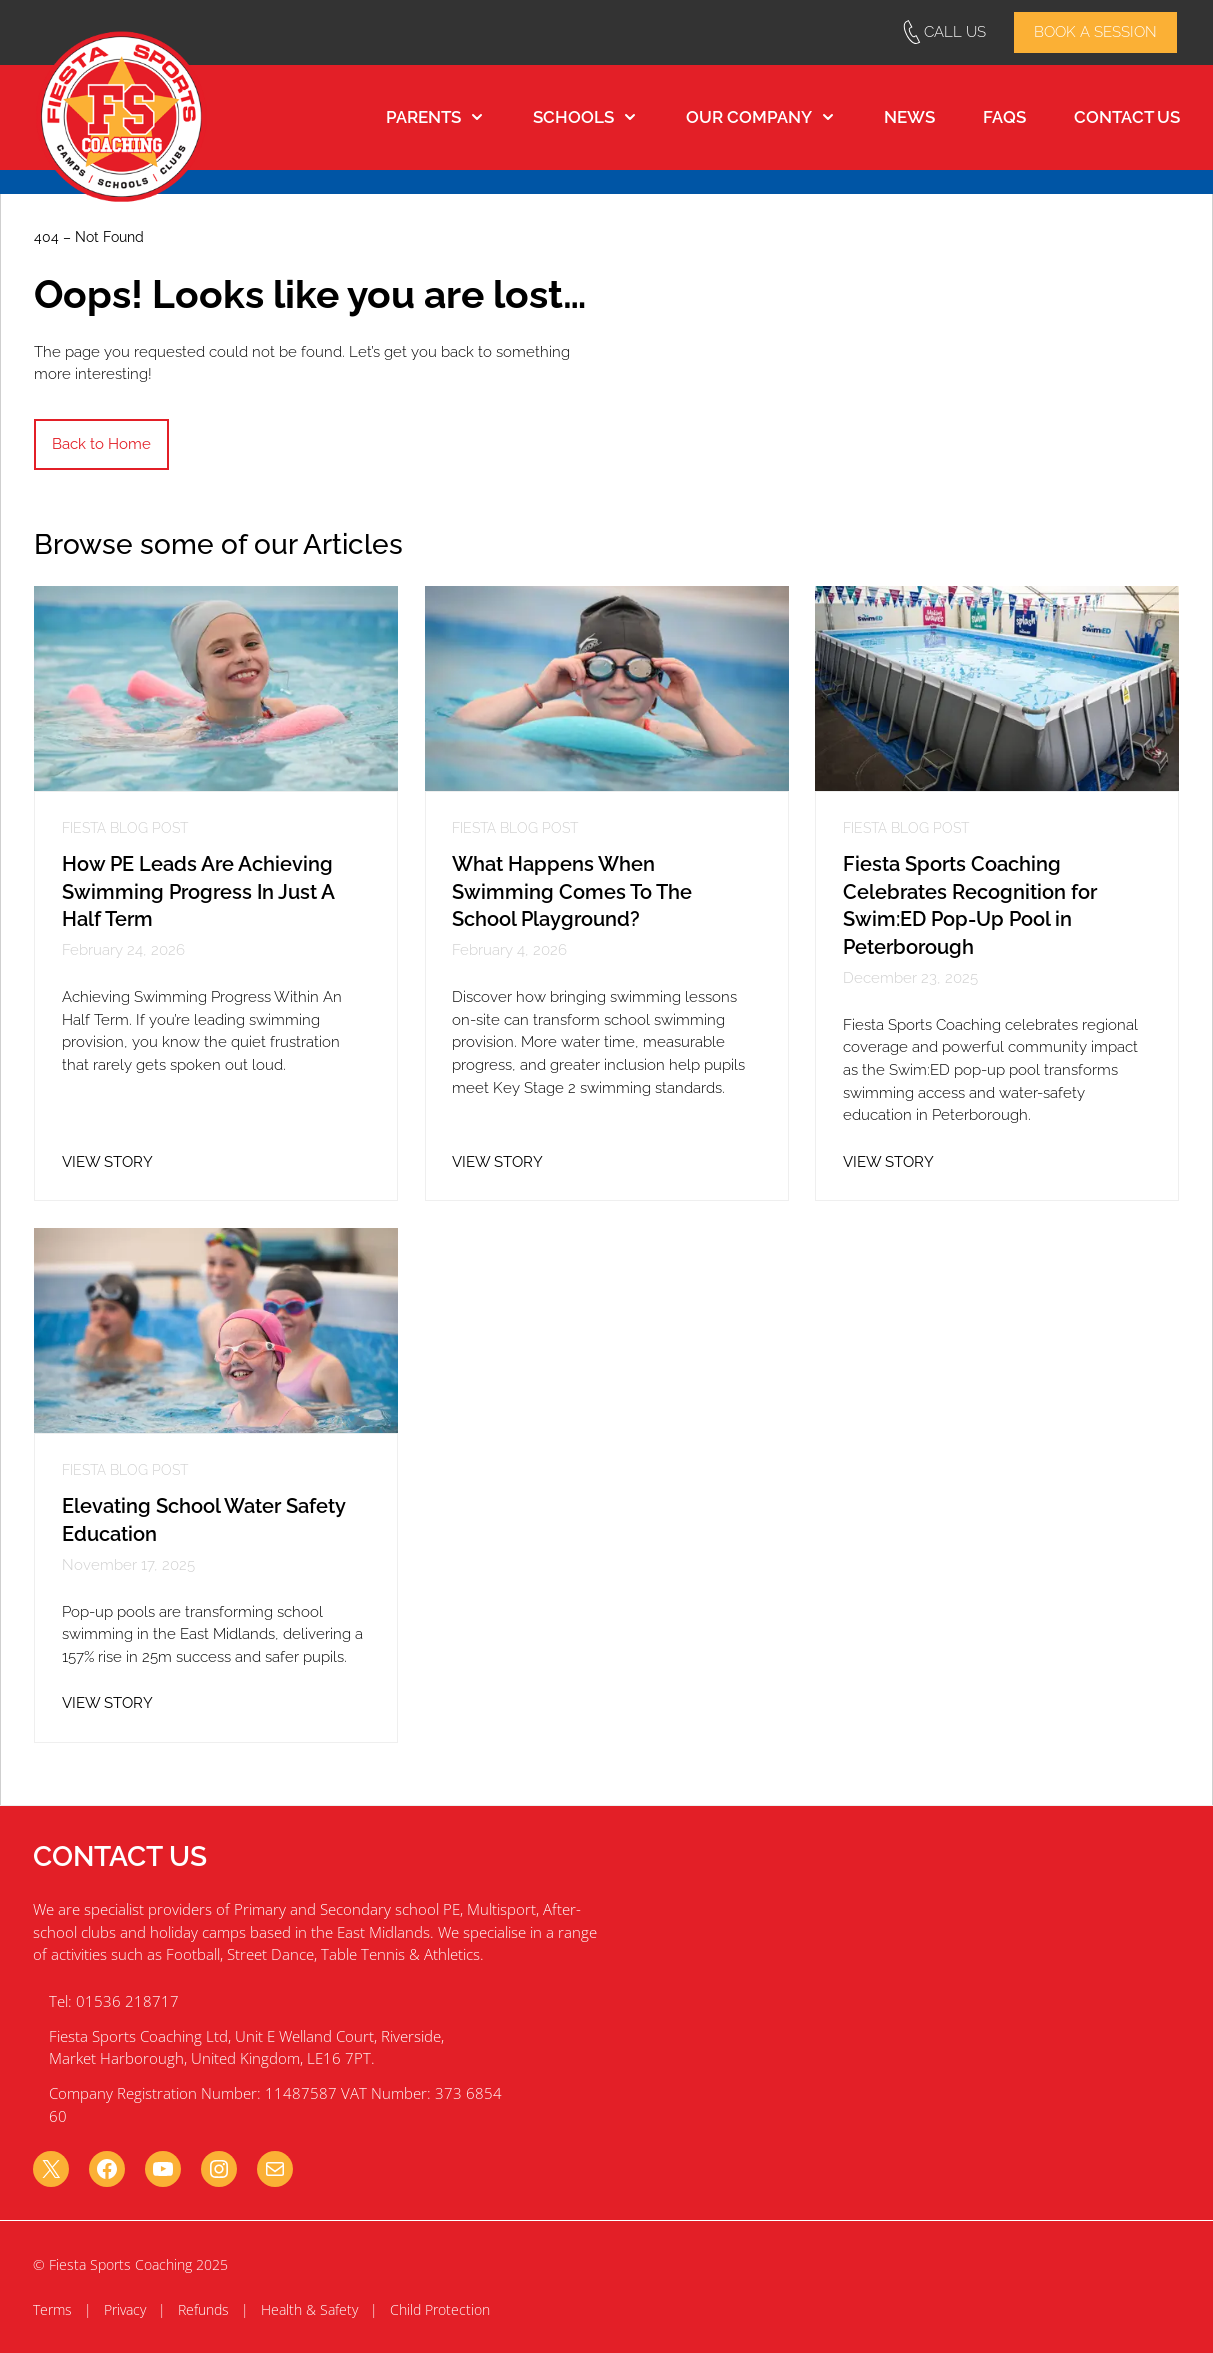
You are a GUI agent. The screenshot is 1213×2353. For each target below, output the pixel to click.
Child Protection (440, 2309)
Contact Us (1127, 117)
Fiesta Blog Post (125, 829)
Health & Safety (309, 2309)
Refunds (203, 2309)
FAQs (1004, 117)
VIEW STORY (107, 1162)
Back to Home (101, 444)
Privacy (125, 2309)
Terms (52, 2309)
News (909, 117)
